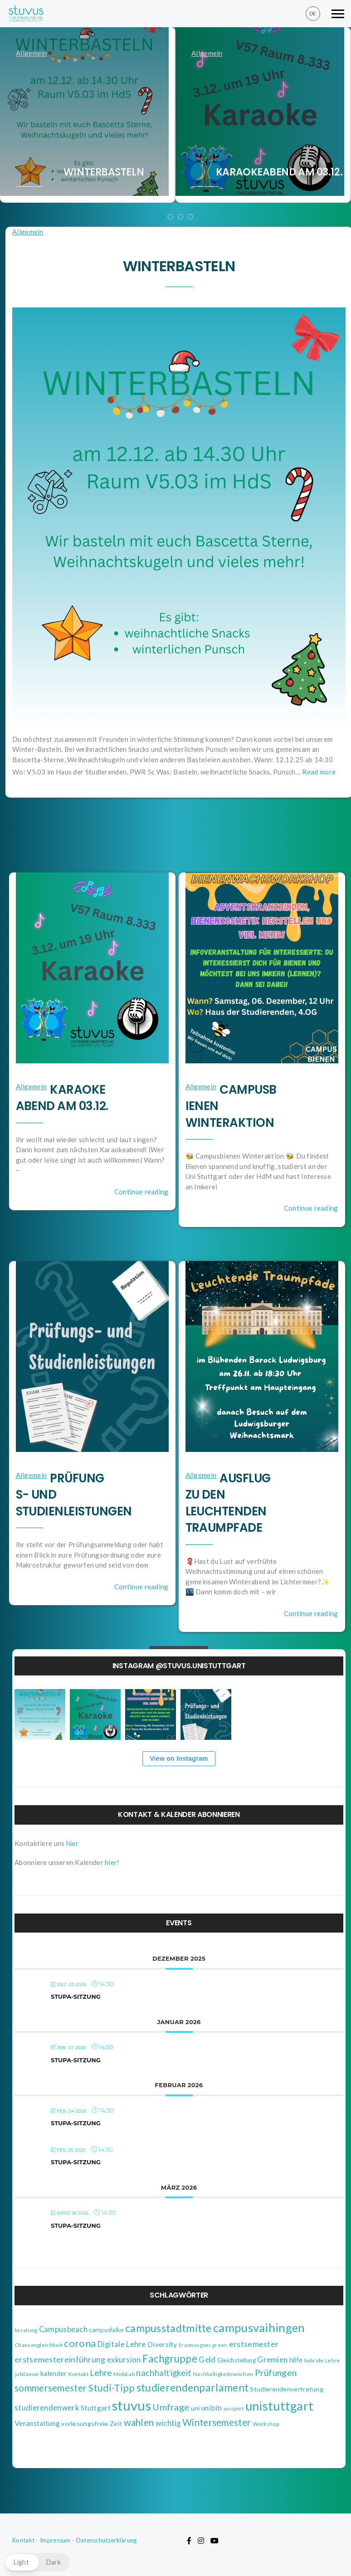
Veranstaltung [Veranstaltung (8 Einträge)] (37, 2423)
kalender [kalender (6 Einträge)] (53, 2373)
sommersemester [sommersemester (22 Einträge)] (51, 2387)
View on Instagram (179, 1758)
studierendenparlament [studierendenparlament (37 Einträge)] (192, 2387)
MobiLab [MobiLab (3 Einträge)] (124, 2374)
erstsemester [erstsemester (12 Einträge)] (254, 2344)
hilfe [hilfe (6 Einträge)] (296, 2360)
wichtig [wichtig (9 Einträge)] (168, 2423)
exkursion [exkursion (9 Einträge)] (124, 2359)
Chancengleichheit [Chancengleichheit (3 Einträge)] (39, 2345)
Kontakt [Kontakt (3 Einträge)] (78, 2374)
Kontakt (23, 2540)
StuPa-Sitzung (76, 1996)
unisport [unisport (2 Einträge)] (234, 2408)
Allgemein (31, 53)
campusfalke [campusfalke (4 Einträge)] (106, 2329)
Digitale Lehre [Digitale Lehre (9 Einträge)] (122, 2344)
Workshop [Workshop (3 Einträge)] (266, 2423)
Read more (319, 772)
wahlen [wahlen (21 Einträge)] (139, 2422)
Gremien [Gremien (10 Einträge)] (272, 2359)
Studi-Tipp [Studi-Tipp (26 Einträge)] (111, 2388)
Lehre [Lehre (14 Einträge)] (101, 2373)
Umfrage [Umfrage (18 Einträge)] (170, 2407)
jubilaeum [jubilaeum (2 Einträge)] (27, 2374)
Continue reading (141, 1192)
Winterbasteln (103, 172)
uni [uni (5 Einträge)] (195, 2408)
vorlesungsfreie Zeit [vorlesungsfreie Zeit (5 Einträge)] (91, 2423)
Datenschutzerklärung (106, 2540)
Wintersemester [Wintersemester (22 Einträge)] (216, 2422)
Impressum (55, 2540)
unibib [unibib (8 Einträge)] (211, 2407)
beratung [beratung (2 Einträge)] (26, 2330)
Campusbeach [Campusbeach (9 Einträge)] (63, 2329)
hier (72, 1843)
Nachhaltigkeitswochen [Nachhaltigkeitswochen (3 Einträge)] (223, 2374)
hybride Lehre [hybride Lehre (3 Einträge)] (322, 2360)
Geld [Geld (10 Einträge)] (207, 2359)
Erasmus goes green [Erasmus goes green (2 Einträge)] (203, 2345)
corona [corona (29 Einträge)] (80, 2343)
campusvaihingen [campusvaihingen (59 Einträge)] (259, 2327)
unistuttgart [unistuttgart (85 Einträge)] (279, 2405)
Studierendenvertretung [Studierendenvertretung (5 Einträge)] (286, 2389)
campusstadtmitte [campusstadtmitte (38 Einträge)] (168, 2328)
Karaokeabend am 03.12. (279, 172)
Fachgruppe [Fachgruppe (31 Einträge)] (169, 2358)
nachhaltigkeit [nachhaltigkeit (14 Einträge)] (163, 2373)
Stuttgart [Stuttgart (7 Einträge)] (96, 2408)
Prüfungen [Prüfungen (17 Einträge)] (276, 2372)
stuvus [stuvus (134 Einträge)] (131, 2405)
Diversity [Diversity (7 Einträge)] (162, 2344)
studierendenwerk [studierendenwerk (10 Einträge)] (47, 2407)
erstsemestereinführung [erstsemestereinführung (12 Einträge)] (60, 2359)
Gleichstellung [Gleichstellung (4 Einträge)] (236, 2360)
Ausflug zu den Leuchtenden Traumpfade (228, 1503)
